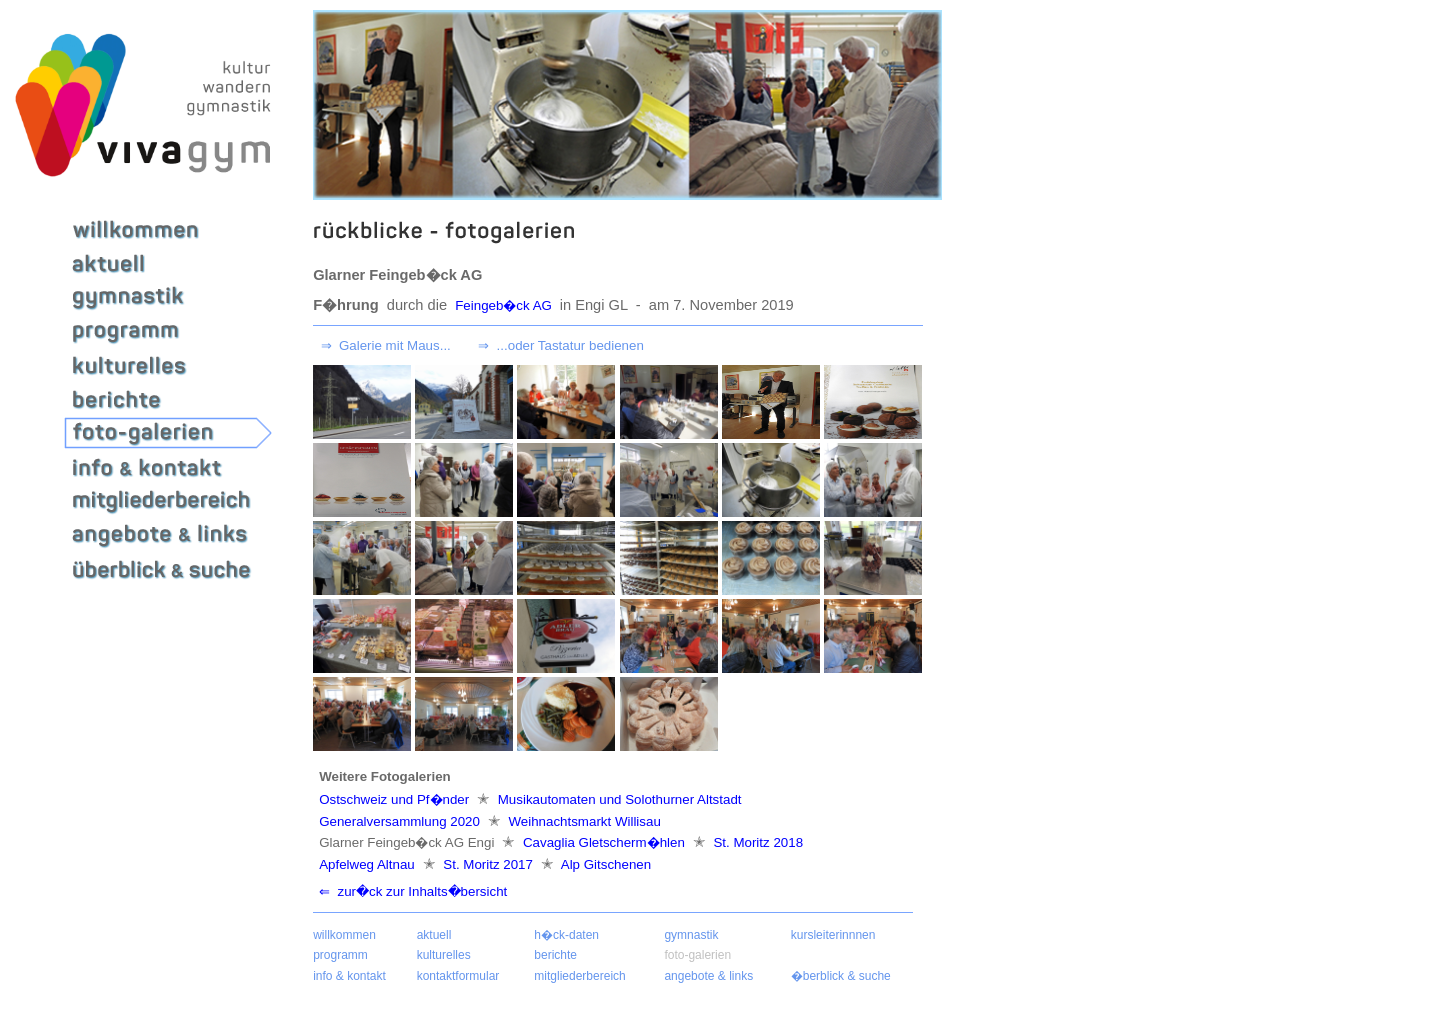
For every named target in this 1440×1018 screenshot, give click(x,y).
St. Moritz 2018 (756, 842)
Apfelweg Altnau (368, 864)
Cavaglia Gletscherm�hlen (603, 842)
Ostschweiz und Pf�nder (396, 799)
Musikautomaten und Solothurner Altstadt (617, 799)
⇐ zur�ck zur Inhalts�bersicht (413, 891)
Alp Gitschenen (604, 864)
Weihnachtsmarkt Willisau (583, 821)
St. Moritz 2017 (488, 864)
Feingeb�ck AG (505, 305)
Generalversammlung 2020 (401, 821)
